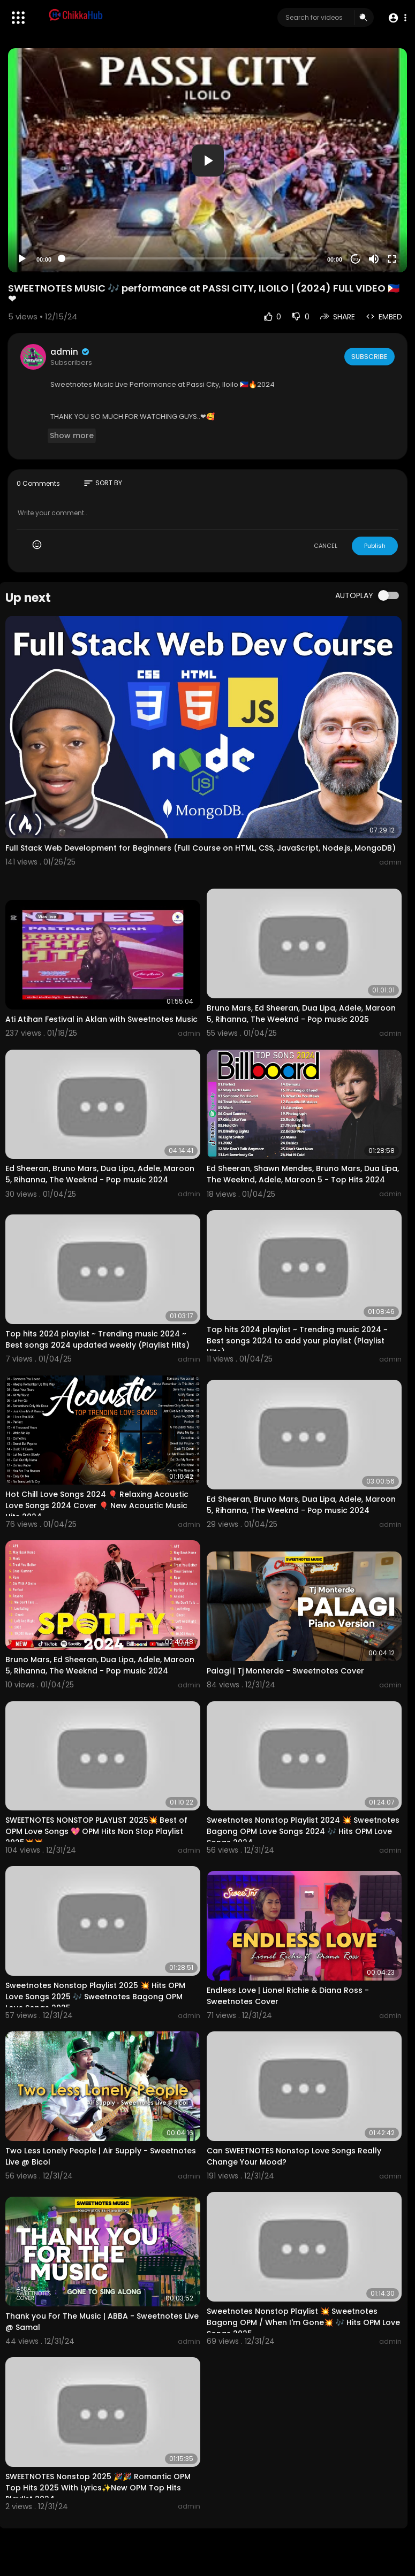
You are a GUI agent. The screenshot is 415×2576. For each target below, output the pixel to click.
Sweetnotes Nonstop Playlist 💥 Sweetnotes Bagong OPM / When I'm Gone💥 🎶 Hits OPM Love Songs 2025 (303, 2322)
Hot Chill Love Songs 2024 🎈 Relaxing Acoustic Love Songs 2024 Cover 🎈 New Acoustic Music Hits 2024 (96, 1505)
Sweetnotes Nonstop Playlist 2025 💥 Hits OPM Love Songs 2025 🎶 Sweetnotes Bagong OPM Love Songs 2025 (95, 1996)
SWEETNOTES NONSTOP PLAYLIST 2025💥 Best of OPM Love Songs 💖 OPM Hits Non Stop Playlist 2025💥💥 (96, 1831)
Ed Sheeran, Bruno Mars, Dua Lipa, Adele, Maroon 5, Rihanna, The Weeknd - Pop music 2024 (99, 1174)
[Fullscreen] (392, 259)
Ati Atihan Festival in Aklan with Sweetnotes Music (101, 1019)
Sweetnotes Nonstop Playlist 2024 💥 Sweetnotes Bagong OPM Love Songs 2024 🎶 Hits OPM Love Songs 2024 (303, 1831)
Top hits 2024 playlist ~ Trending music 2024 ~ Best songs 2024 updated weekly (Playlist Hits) (97, 1339)
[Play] (22, 259)
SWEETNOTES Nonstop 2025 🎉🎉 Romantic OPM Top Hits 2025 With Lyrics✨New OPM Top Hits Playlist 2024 (98, 2487)
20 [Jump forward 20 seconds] (355, 259)
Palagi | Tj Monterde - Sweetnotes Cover (285, 1670)
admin (70, 351)
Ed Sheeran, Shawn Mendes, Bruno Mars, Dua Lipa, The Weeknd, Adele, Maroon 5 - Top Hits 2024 (303, 1174)
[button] (395, 18)
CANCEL (325, 545)
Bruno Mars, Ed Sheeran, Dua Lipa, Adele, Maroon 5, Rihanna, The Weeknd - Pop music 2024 (99, 1665)
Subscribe (368, 356)
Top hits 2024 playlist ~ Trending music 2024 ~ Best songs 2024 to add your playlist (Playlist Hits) (297, 1340)
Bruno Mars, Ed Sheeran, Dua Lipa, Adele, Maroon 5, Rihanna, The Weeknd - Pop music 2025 (301, 1014)
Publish (375, 545)
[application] (207, 160)
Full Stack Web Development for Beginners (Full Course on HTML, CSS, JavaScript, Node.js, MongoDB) (200, 848)
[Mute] (373, 259)
